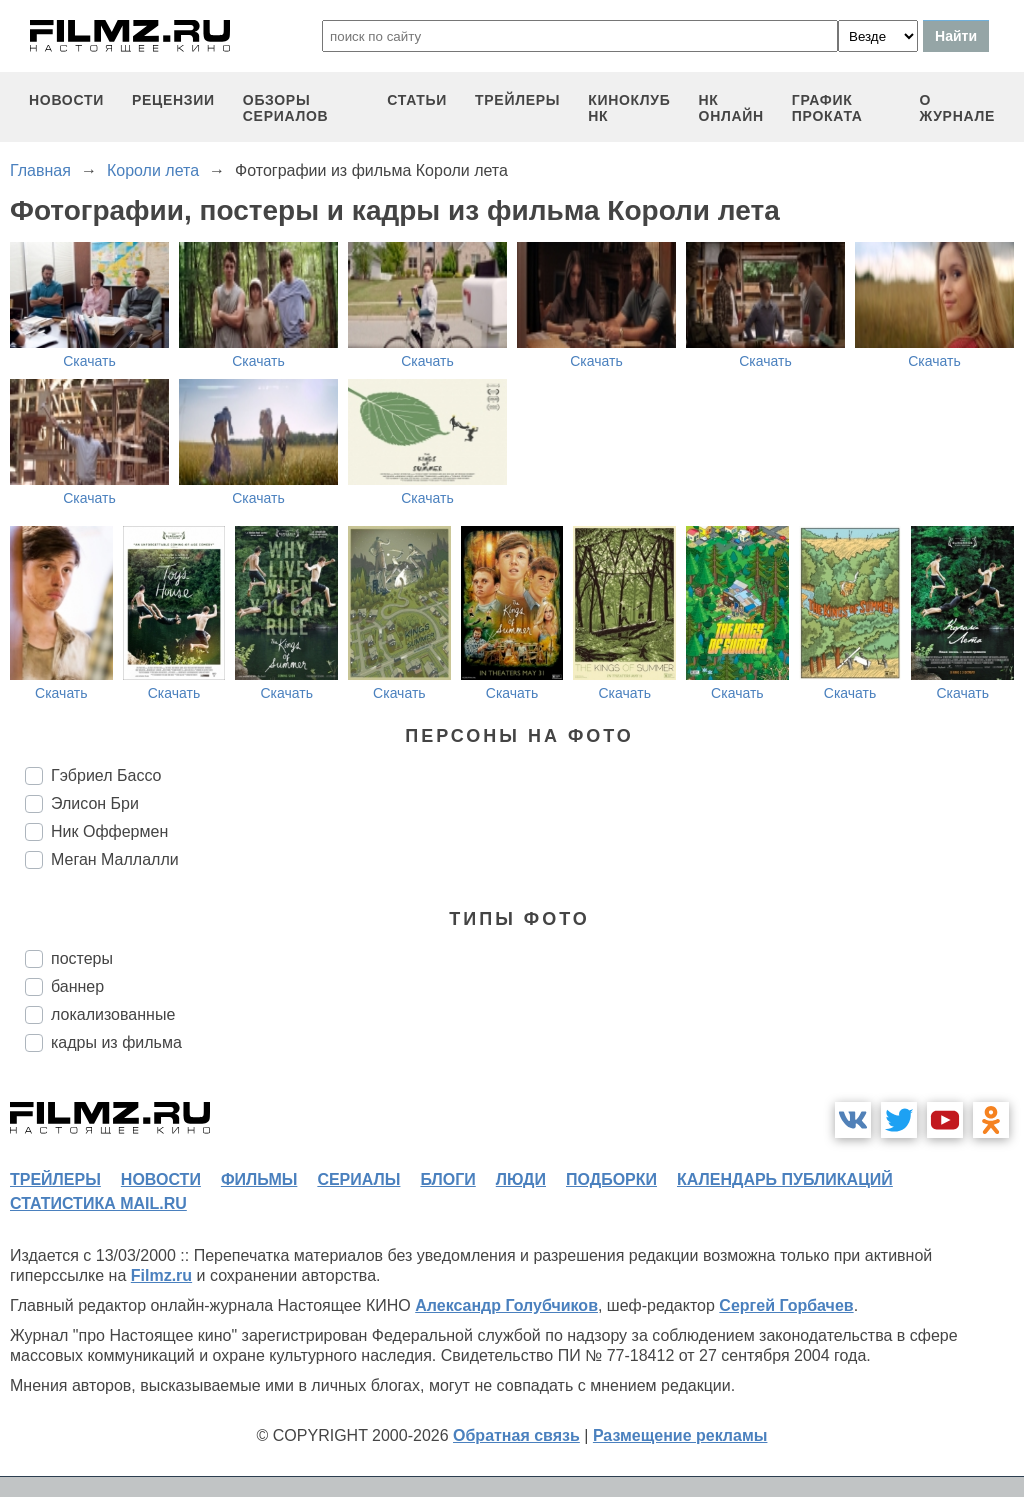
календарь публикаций (785, 1179)
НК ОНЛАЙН (731, 108)
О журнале (957, 108)
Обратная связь (516, 1435)
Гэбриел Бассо (106, 775)
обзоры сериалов (286, 108)
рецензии (173, 100)
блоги (447, 1179)
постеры (82, 958)
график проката (827, 108)
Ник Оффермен (109, 831)
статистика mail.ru (98, 1203)
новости (66, 100)
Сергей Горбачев (786, 1305)
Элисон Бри (95, 803)
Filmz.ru (161, 1275)
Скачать (89, 361)
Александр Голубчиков (506, 1305)
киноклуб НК (629, 108)
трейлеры (517, 100)
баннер (77, 986)
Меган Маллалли (115, 859)
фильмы (259, 1179)
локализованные (113, 1014)
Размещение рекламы (680, 1435)
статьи (417, 100)
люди (521, 1179)
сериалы (358, 1179)
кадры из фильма (116, 1042)
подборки (611, 1179)
